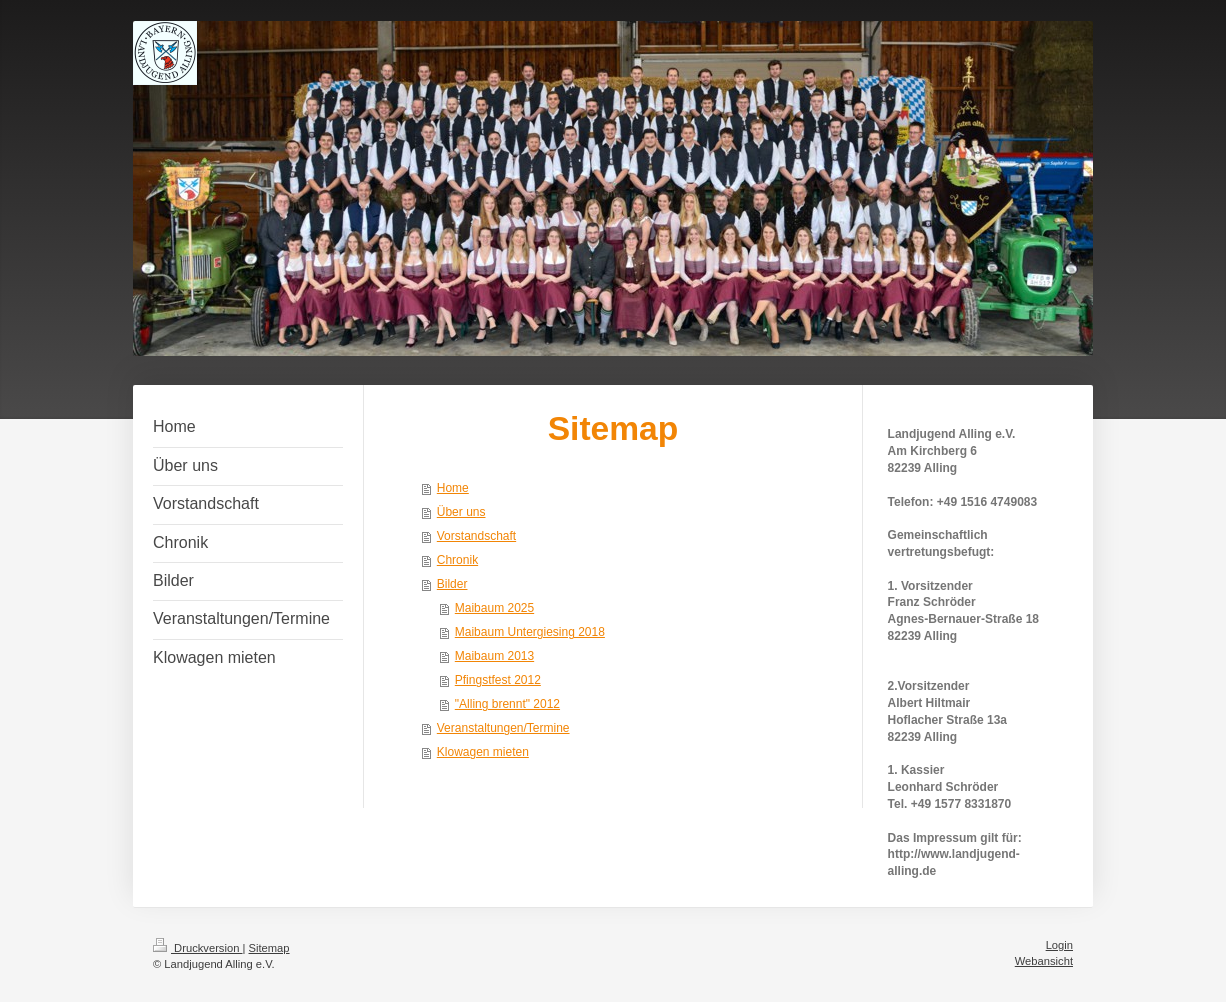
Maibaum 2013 (494, 656)
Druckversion (198, 948)
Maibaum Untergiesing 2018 (530, 632)
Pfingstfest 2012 (498, 680)
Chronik (457, 560)
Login (1059, 945)
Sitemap (269, 948)
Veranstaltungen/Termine (503, 728)
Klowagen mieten (483, 752)
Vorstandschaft (476, 536)
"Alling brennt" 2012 (507, 704)
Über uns (461, 512)
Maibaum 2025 (494, 608)
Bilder (452, 584)
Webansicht (1044, 961)
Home (453, 488)
